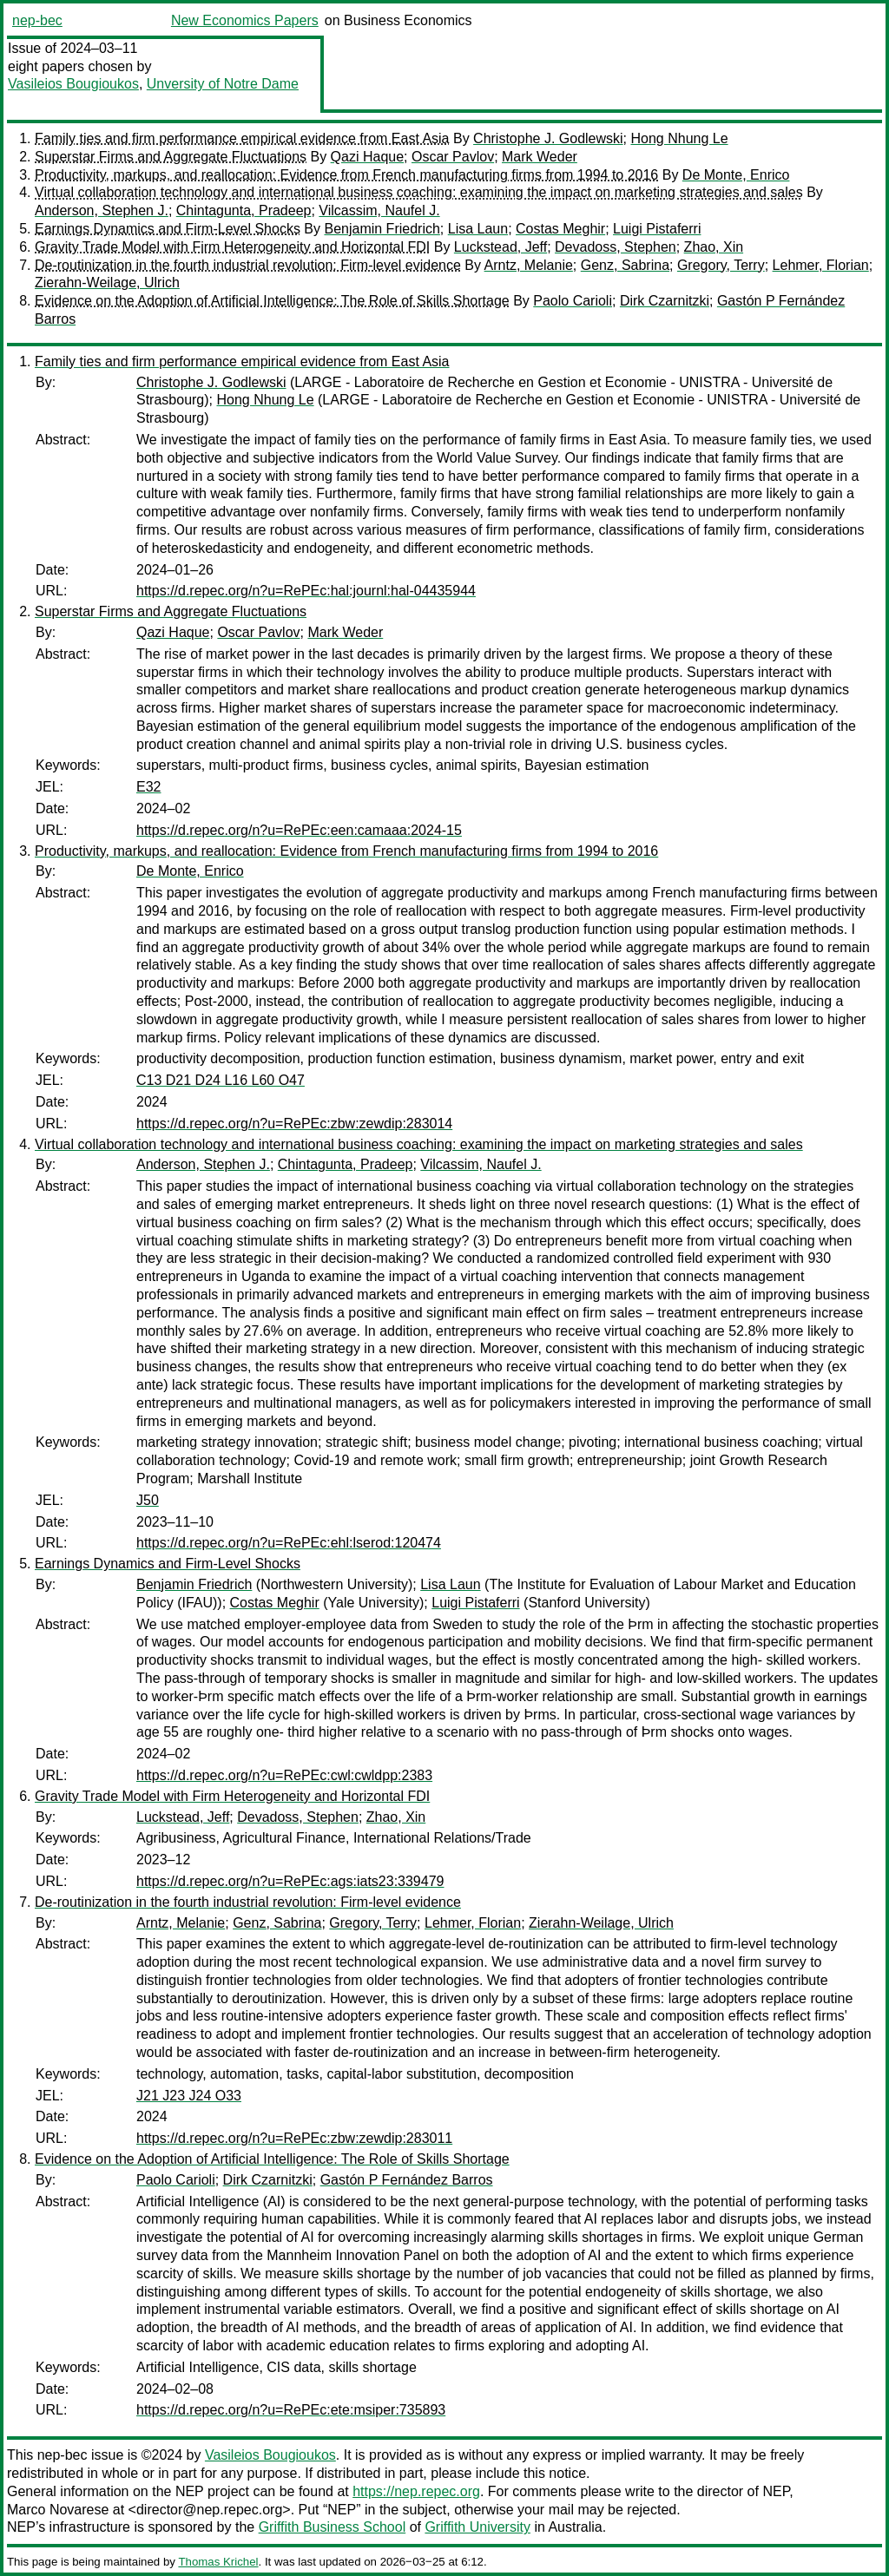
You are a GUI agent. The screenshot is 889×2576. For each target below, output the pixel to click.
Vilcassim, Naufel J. (379, 210)
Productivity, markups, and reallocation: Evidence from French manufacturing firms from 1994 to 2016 (346, 175)
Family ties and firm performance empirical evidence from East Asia (242, 138)
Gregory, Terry (721, 265)
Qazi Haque (368, 156)
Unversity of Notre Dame (223, 83)
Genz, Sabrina (625, 265)
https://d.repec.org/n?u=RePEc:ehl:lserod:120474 (288, 1542)
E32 (148, 786)
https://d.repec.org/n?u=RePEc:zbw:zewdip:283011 (294, 2138)
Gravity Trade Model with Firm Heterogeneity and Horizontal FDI (232, 247)
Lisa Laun (478, 228)
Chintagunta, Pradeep (244, 210)
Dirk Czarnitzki (664, 300)
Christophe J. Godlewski (548, 138)
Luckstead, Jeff (500, 247)
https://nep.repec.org (416, 2491)
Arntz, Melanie (528, 265)
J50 (147, 1500)
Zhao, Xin (713, 247)
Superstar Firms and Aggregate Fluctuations (170, 156)
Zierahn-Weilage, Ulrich (107, 282)
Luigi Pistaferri (657, 228)
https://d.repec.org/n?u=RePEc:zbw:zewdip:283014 (294, 1123)
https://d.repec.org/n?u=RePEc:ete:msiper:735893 (290, 2409)
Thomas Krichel (218, 2561)
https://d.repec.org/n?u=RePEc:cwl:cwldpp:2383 (284, 1775)
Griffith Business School (332, 2527)
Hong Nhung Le (679, 138)
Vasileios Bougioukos (73, 83)
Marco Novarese (58, 2509)
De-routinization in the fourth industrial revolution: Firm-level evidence (248, 265)
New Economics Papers (245, 20)
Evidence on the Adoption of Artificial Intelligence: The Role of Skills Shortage (272, 300)
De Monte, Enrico (736, 175)
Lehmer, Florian (821, 265)
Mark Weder (539, 156)
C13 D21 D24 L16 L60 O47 (220, 1080)
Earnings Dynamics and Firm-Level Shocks (167, 228)
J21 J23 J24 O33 (188, 2095)
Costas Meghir (560, 228)
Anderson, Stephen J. (101, 210)
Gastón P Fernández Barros (406, 2179)
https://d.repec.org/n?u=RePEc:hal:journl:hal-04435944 (306, 590)
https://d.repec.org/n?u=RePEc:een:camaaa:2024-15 (299, 830)
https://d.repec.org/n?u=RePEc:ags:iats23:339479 (290, 1881)
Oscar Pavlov (453, 156)
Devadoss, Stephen (615, 247)
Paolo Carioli (572, 300)
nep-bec (37, 20)
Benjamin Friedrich (381, 228)
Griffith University (477, 2527)
